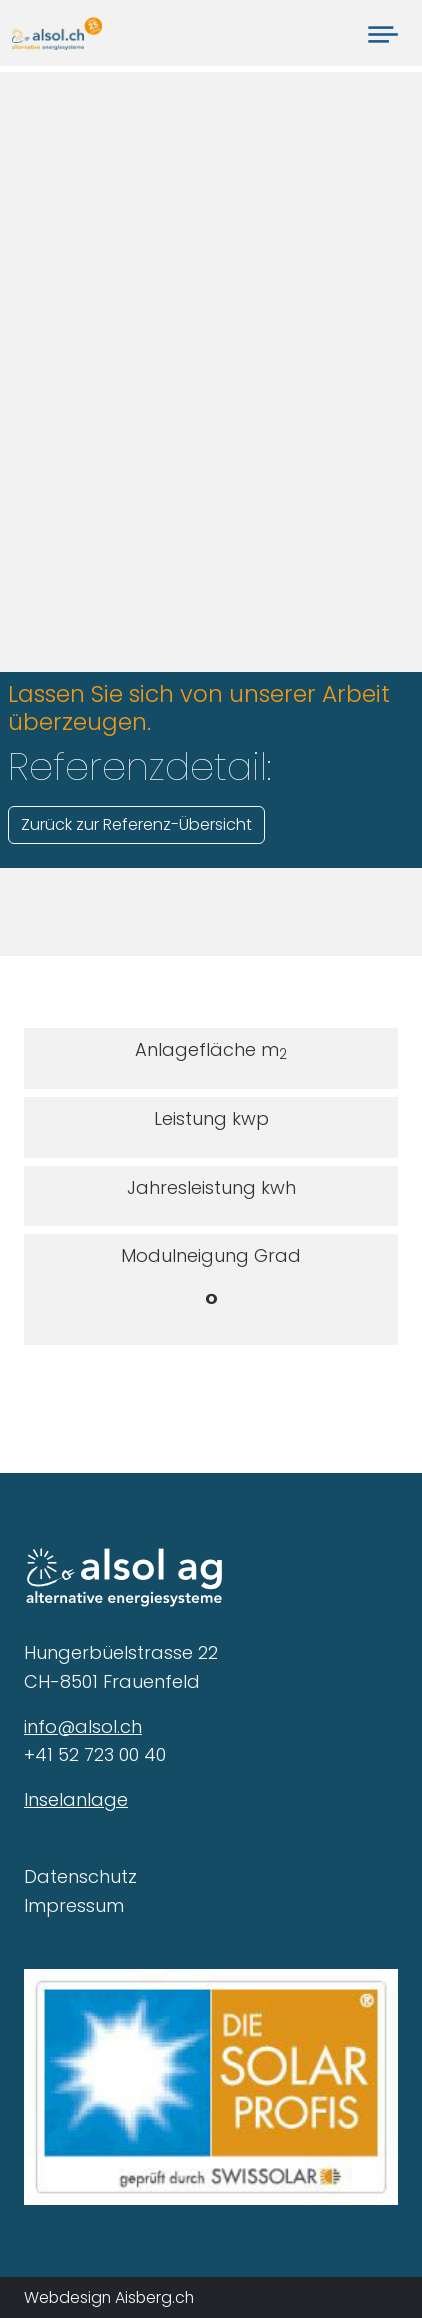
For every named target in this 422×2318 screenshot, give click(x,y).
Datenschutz (80, 1876)
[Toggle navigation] (383, 33)
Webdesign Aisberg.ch (109, 2297)
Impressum (74, 1905)
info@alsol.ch (83, 1726)
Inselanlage (76, 1799)
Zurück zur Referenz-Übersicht (136, 824)
